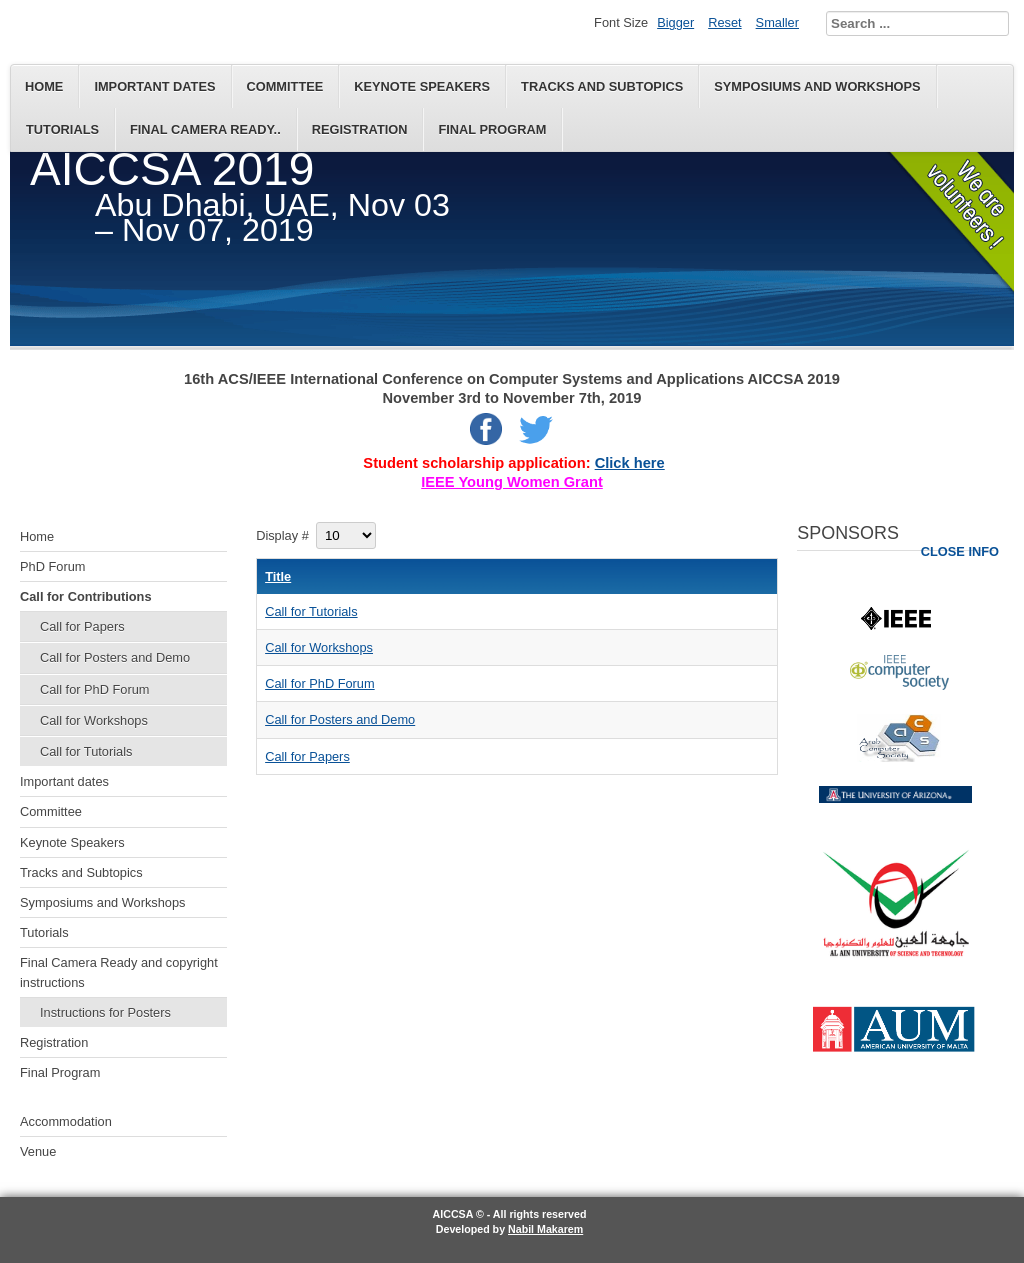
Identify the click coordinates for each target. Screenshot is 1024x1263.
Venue (38, 1151)
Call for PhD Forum (95, 689)
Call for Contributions (86, 596)
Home (44, 86)
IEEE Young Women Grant (512, 482)
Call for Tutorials (86, 751)
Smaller (777, 22)
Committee (285, 86)
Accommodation (66, 1121)
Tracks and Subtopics (602, 86)
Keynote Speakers (422, 86)
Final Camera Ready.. (205, 129)
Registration (360, 129)
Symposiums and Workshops (817, 86)
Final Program (492, 129)
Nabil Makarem (545, 1229)
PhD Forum (52, 566)
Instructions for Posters (105, 1012)
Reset (724, 22)
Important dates (154, 86)
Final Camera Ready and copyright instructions (119, 972)
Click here (630, 463)
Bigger (675, 22)
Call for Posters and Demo (115, 657)
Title (278, 576)
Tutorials (62, 129)
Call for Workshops (94, 720)
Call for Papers (82, 626)
